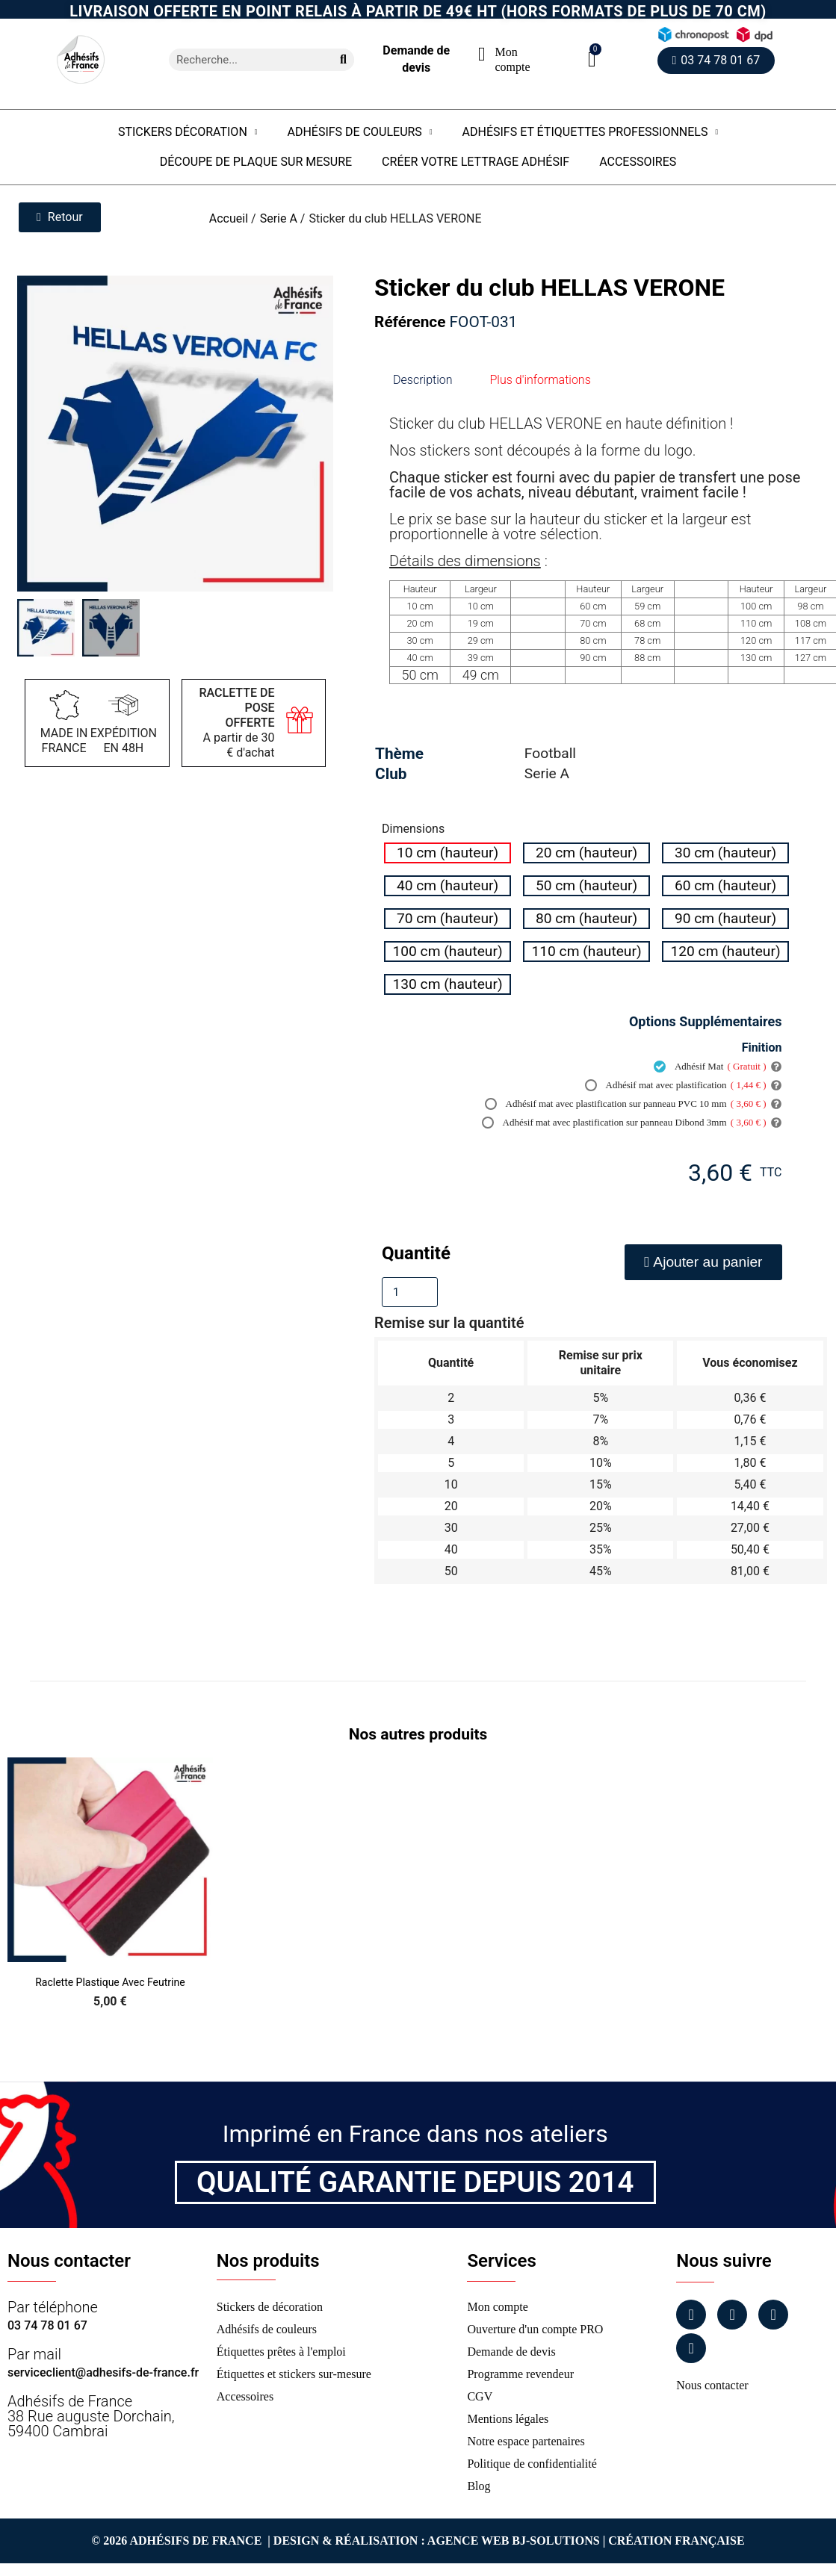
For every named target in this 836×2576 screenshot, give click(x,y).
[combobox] (245, 60)
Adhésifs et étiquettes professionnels (590, 132)
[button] (592, 59)
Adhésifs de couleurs (359, 132)
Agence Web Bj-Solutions (513, 2540)
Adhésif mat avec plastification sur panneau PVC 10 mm (626, 1104)
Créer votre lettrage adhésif (475, 162)
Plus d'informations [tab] (540, 380)
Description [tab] (422, 380)
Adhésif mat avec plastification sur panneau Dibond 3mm (624, 1123)
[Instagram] (732, 2315)
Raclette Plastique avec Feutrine (110, 1982)
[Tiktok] (691, 2348)
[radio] (447, 852)
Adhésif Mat (710, 1067)
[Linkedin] (773, 2315)
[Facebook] (691, 2315)
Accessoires (637, 162)
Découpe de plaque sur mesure (256, 162)
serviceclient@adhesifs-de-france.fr (103, 2372)
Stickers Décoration (188, 132)
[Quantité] (410, 1292)
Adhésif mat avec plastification (676, 1085)
